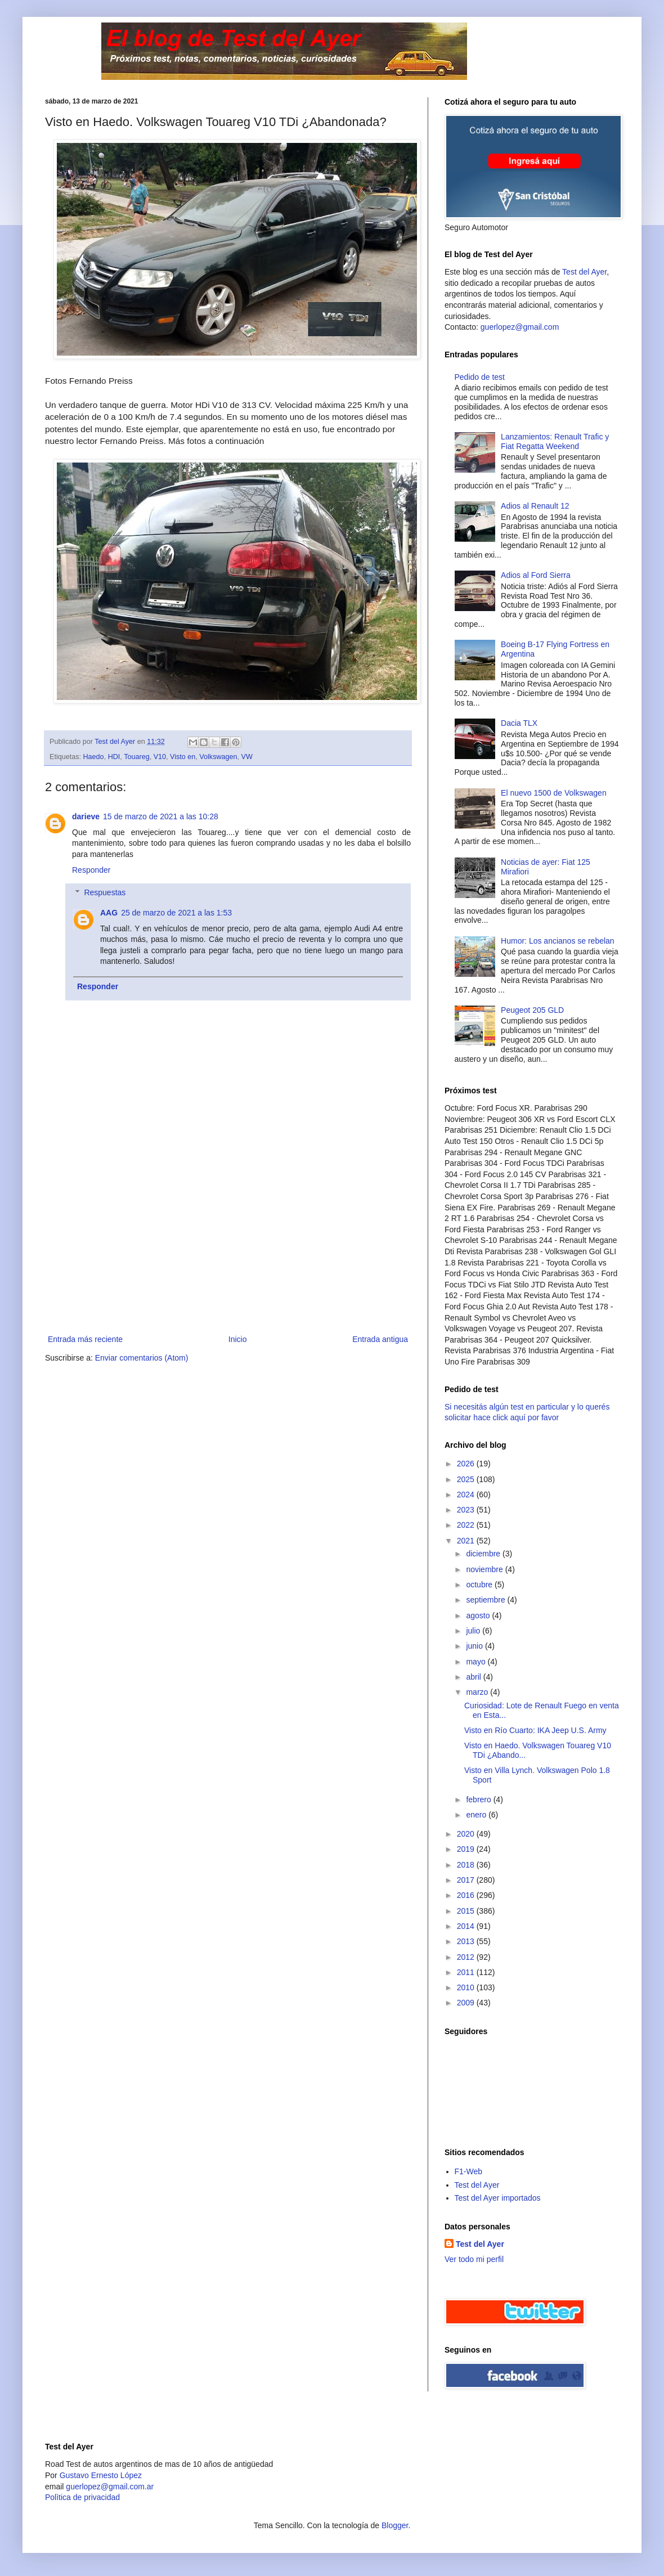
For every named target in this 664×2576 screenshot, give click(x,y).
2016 (467, 1895)
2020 (467, 1833)
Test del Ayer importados (498, 2197)
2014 (467, 1926)
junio (475, 1645)
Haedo (93, 757)
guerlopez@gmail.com (520, 326)
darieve (86, 816)
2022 (467, 1524)
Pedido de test (480, 377)
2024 (467, 1494)
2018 (467, 1864)
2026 (467, 1463)
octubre (480, 1584)
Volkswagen (218, 757)
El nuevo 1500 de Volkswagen (554, 792)
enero (477, 1814)
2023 (467, 1509)
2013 (467, 1941)
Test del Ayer (584, 271)
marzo (478, 1692)
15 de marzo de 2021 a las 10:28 (160, 816)
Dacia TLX (519, 723)
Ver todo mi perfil (474, 2259)
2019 (467, 1849)
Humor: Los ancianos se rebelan (557, 940)
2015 (467, 1910)
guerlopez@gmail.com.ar (110, 2486)
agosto (479, 1615)
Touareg (137, 757)
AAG (109, 912)
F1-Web (469, 2171)
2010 (467, 1987)
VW (247, 757)
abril (474, 1676)
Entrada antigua (380, 1339)
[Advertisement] (227, 1248)
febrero (479, 1799)
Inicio (237, 1339)
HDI (114, 757)
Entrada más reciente (85, 1339)
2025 (467, 1479)
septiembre (486, 1599)
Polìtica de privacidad (82, 2497)
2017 (467, 1879)
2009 (467, 2002)
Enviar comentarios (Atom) (142, 1357)
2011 (467, 1972)
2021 (467, 1540)
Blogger (395, 2525)
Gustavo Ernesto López (101, 2475)
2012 (467, 1957)
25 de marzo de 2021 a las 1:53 (176, 912)
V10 (160, 757)
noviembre (485, 1569)
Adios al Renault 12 (535, 505)
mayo (476, 1661)
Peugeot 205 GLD (532, 1010)
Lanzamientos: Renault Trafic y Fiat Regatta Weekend (555, 441)
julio (474, 1630)
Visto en (182, 757)
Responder (91, 869)
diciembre (484, 1553)
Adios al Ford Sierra (536, 575)
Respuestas (104, 892)
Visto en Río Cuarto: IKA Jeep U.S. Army (535, 1730)
